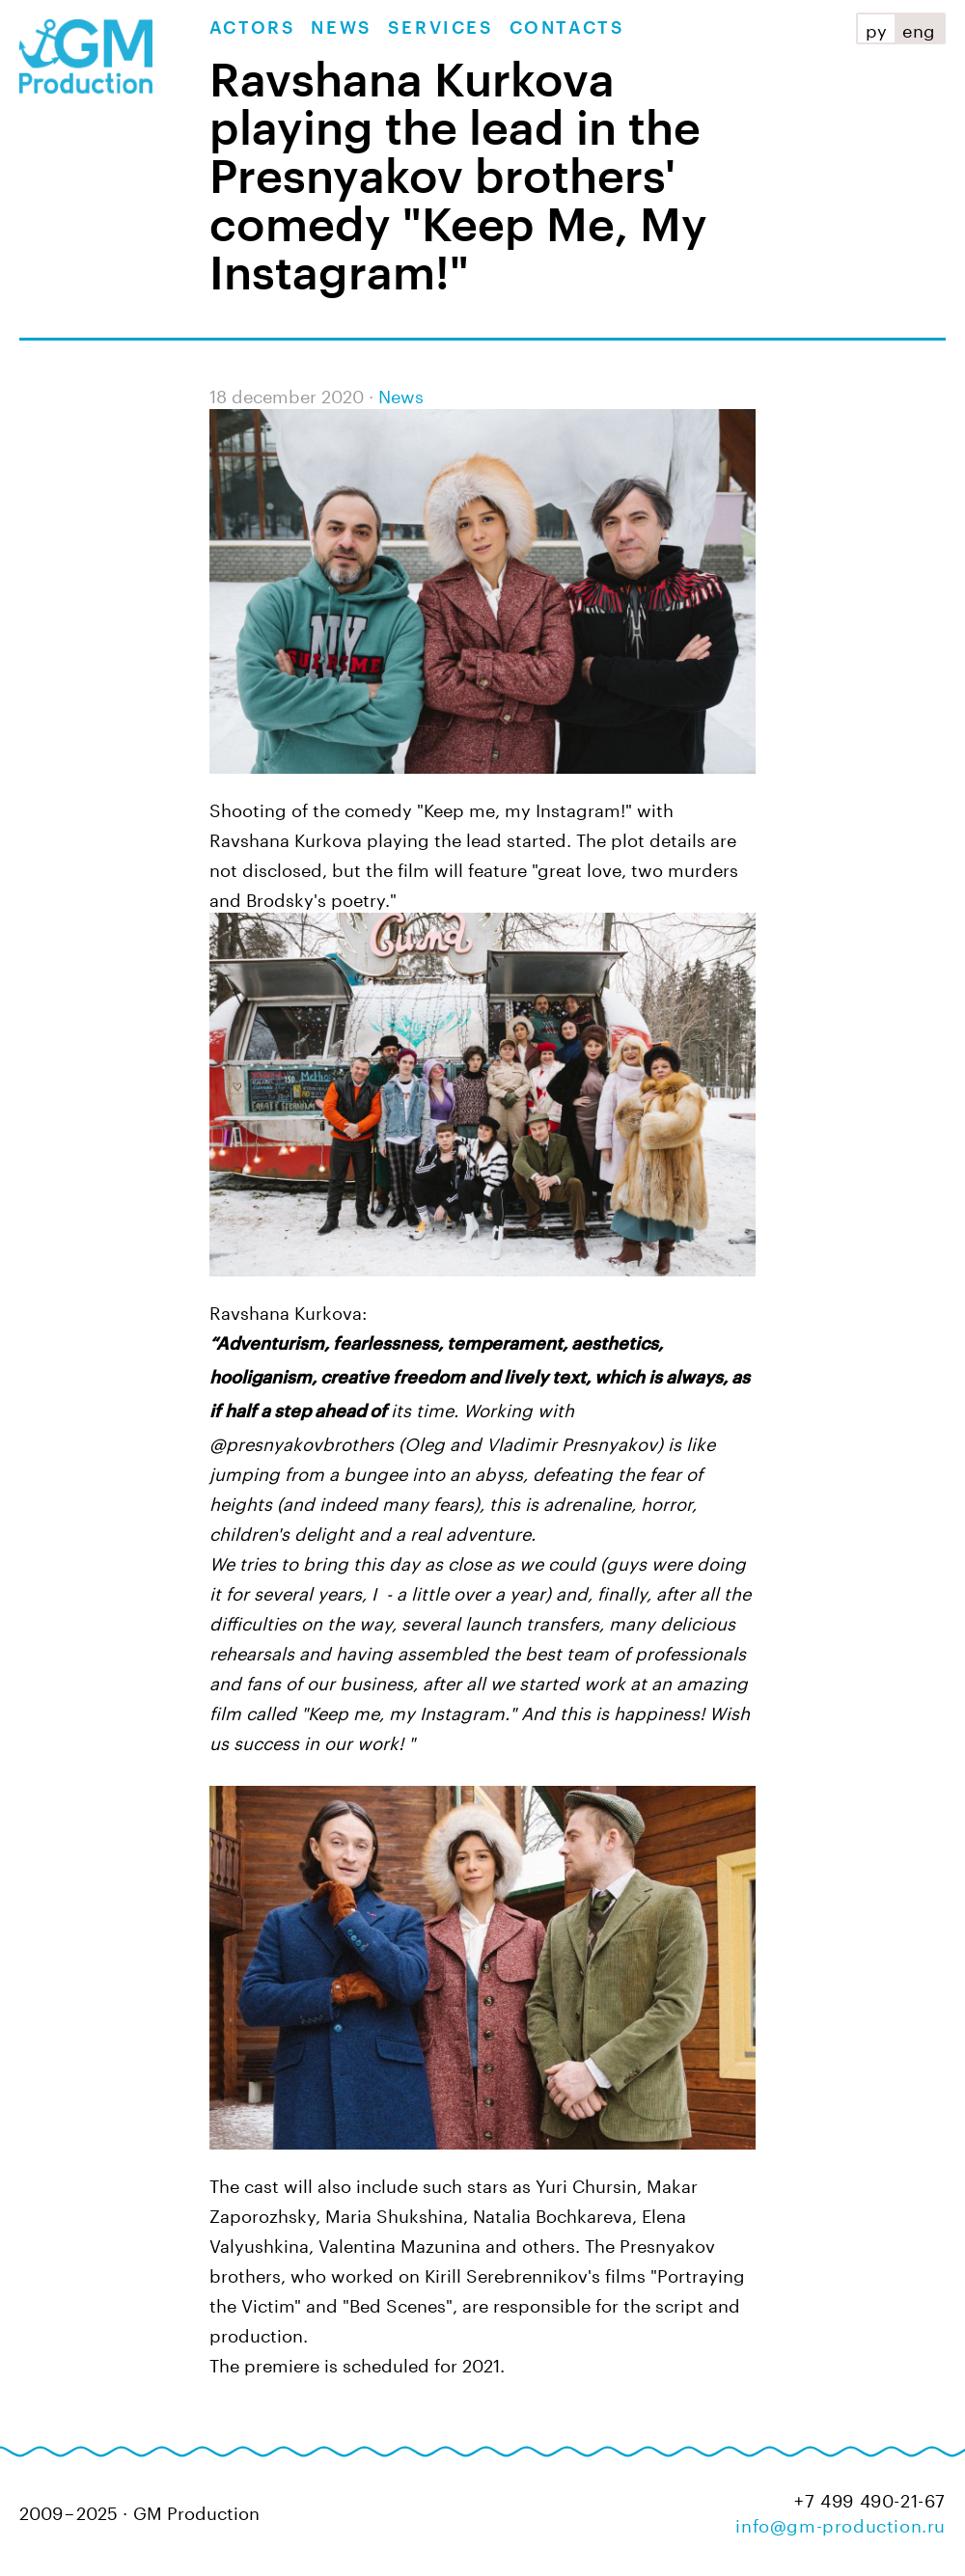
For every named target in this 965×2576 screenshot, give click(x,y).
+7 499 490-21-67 (870, 2498)
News (341, 28)
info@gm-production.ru (840, 2522)
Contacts (567, 28)
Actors (252, 28)
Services (441, 28)
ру (876, 27)
